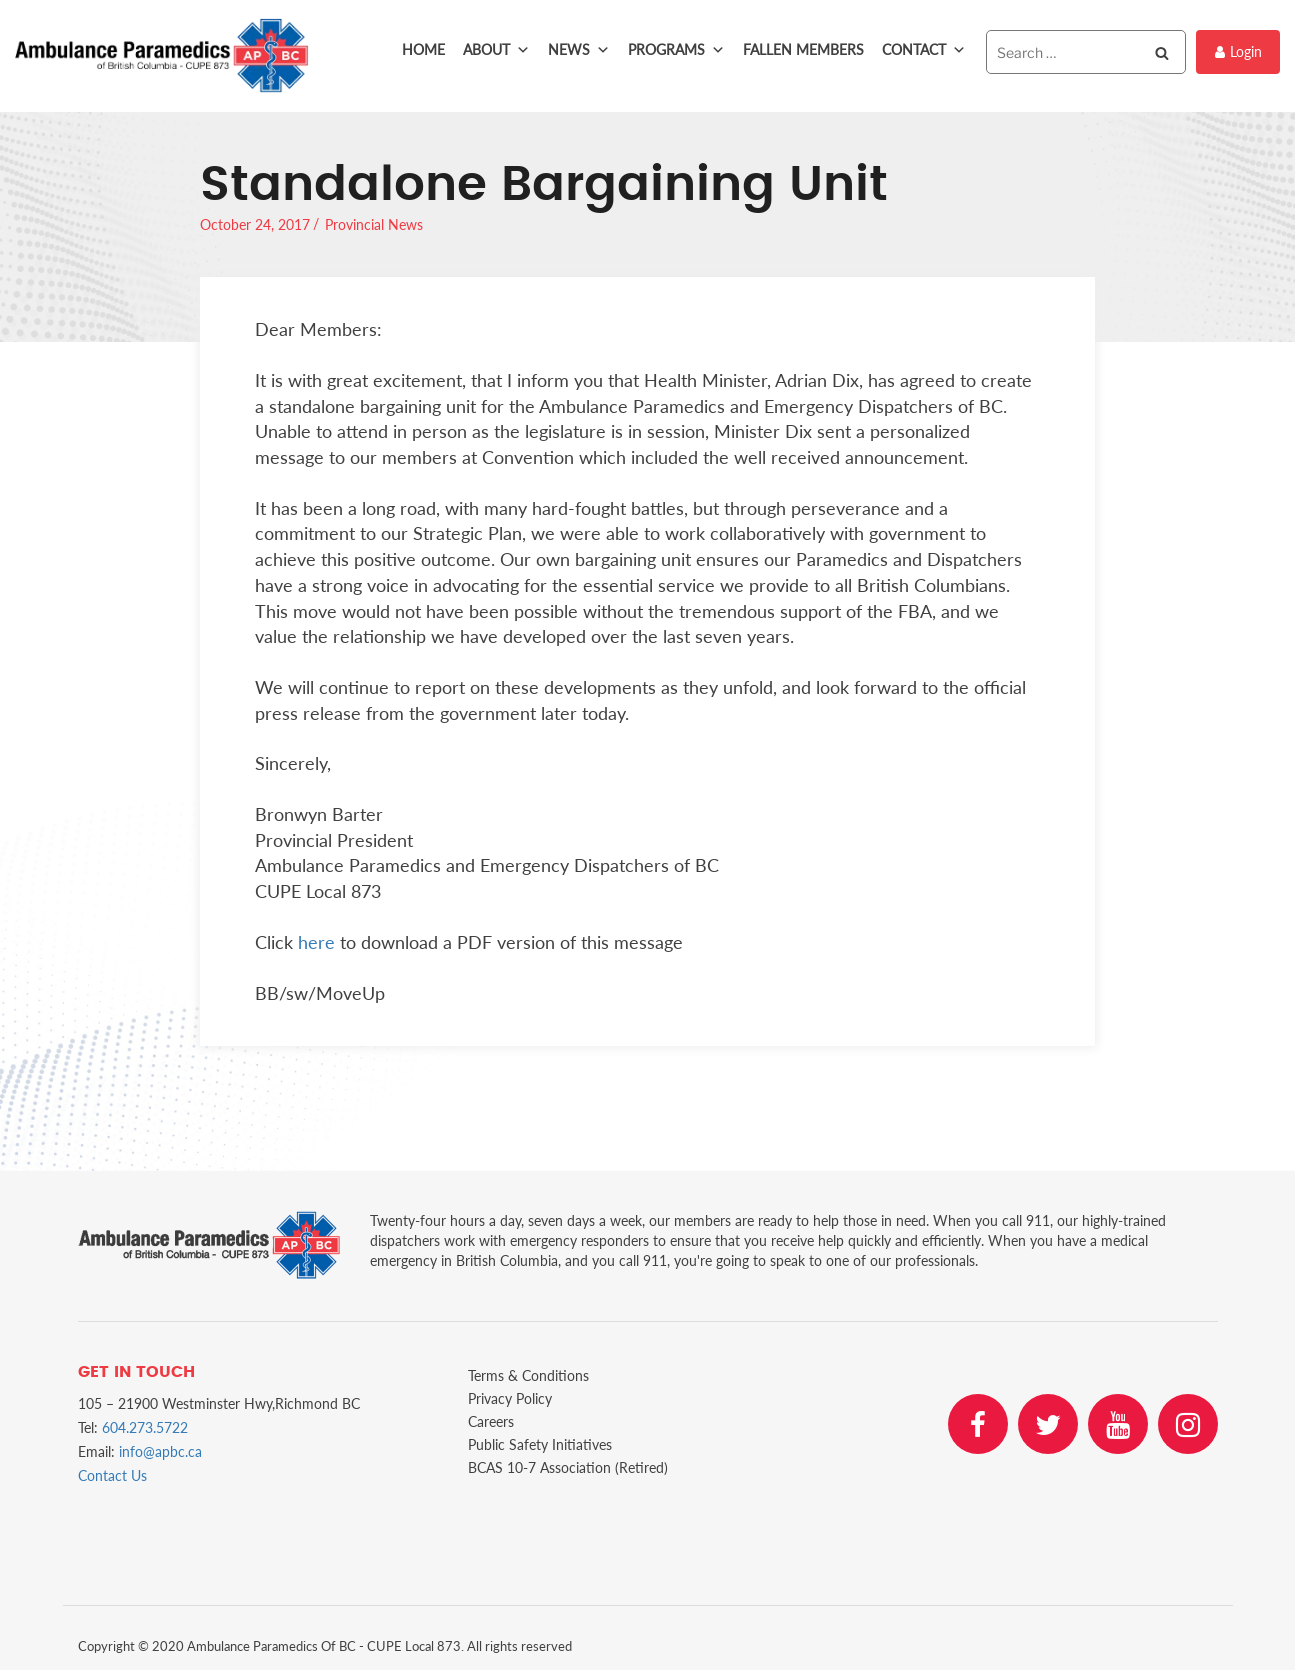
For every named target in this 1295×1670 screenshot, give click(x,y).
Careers (491, 1421)
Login (1238, 51)
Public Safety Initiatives (540, 1444)
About (496, 50)
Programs (676, 50)
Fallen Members (803, 49)
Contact (924, 50)
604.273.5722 (145, 1427)
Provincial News (374, 224)
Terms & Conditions (528, 1375)
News (579, 50)
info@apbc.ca (160, 1451)
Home (423, 49)
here (316, 942)
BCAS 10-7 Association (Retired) (568, 1467)
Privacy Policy (510, 1398)
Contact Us (112, 1475)
